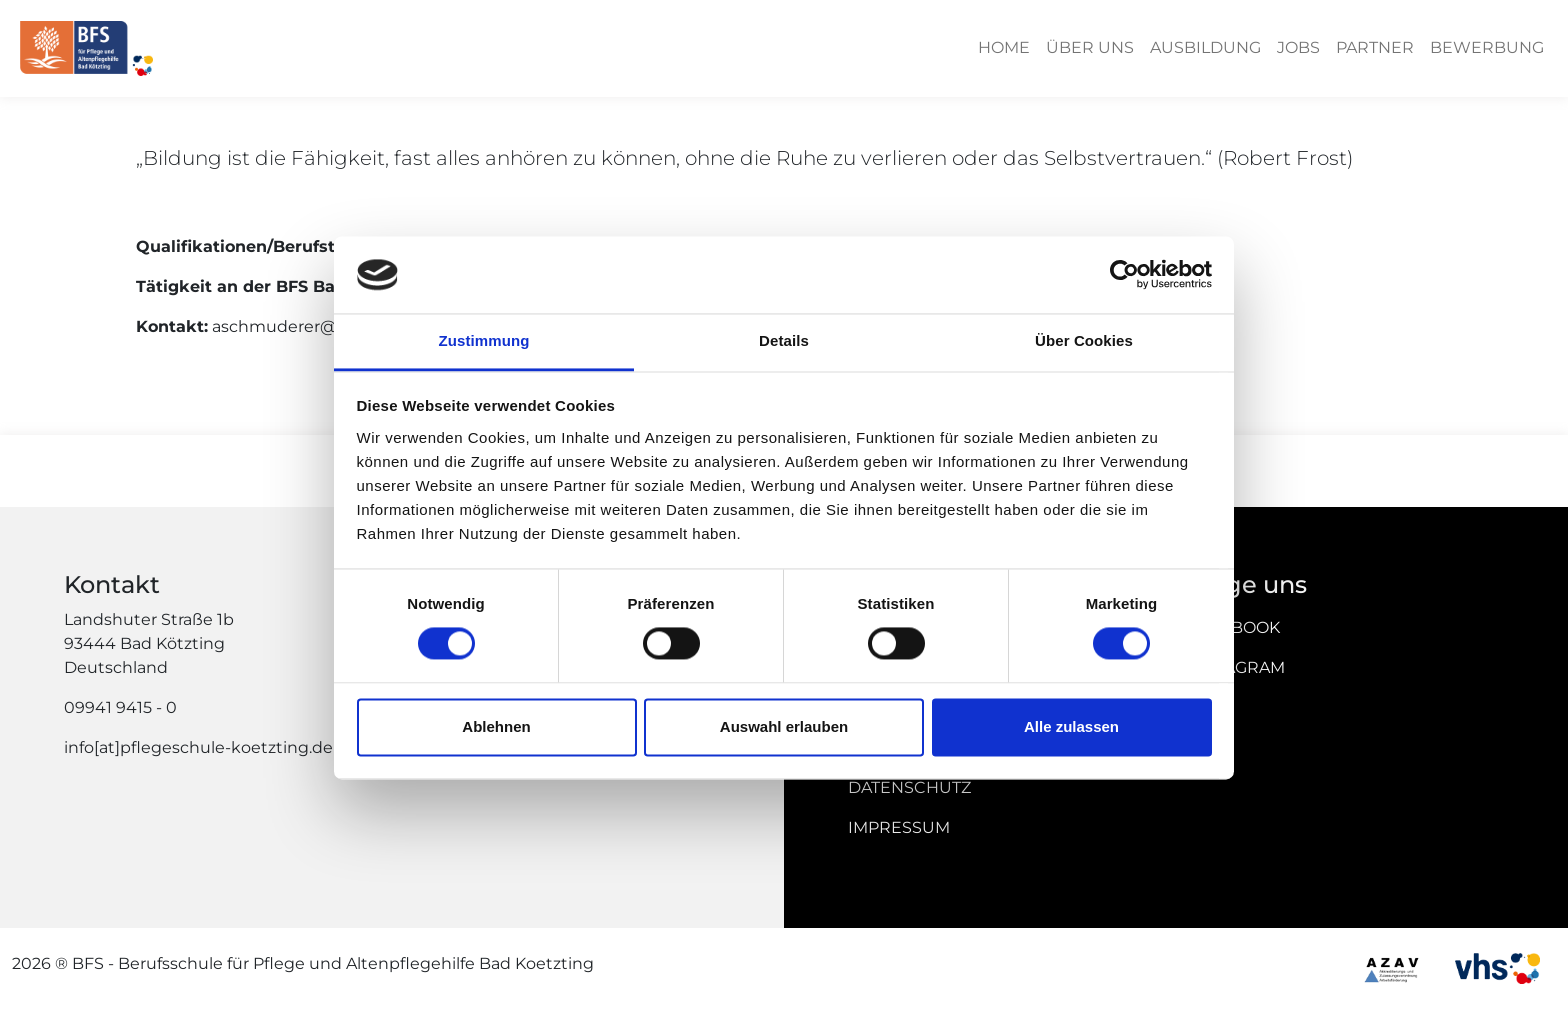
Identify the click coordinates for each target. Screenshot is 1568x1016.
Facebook (1234, 627)
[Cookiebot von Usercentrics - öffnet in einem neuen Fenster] (1124, 275)
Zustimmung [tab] (484, 340)
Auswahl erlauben (784, 726)
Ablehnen (496, 726)
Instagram (1236, 667)
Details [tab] (784, 340)
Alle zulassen (1071, 726)
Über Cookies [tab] (1084, 340)
